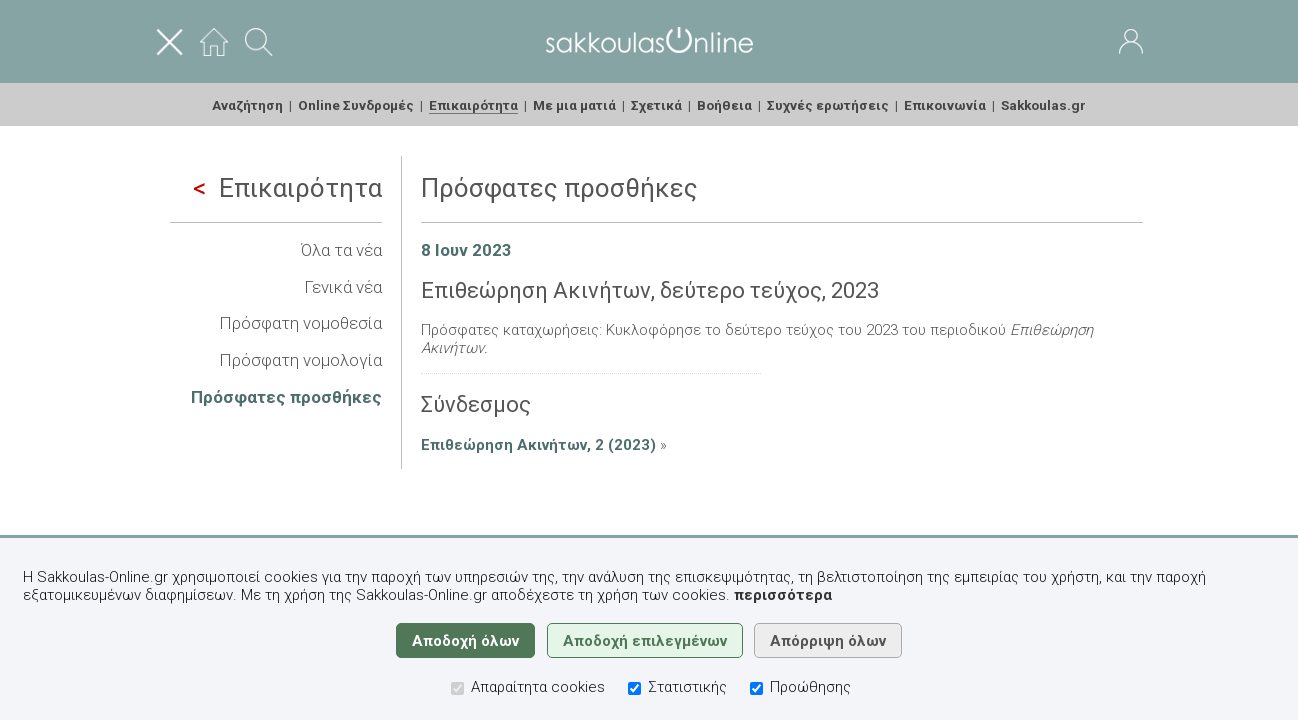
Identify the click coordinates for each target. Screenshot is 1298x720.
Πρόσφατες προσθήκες (286, 397)
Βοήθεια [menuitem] (724, 105)
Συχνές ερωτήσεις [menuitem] (828, 105)
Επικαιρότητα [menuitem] (473, 105)
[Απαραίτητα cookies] (457, 688)
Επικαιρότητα (287, 188)
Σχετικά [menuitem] (656, 105)
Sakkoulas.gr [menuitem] (1043, 105)
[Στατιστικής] (634, 688)
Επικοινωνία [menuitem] (945, 105)
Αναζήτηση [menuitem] (247, 105)
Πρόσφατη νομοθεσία (300, 323)
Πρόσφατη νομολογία (300, 360)
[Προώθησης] (756, 688)
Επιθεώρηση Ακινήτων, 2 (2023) (538, 445)
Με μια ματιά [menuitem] (574, 105)
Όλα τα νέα (341, 250)
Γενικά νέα (343, 287)
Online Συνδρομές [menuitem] (356, 105)
